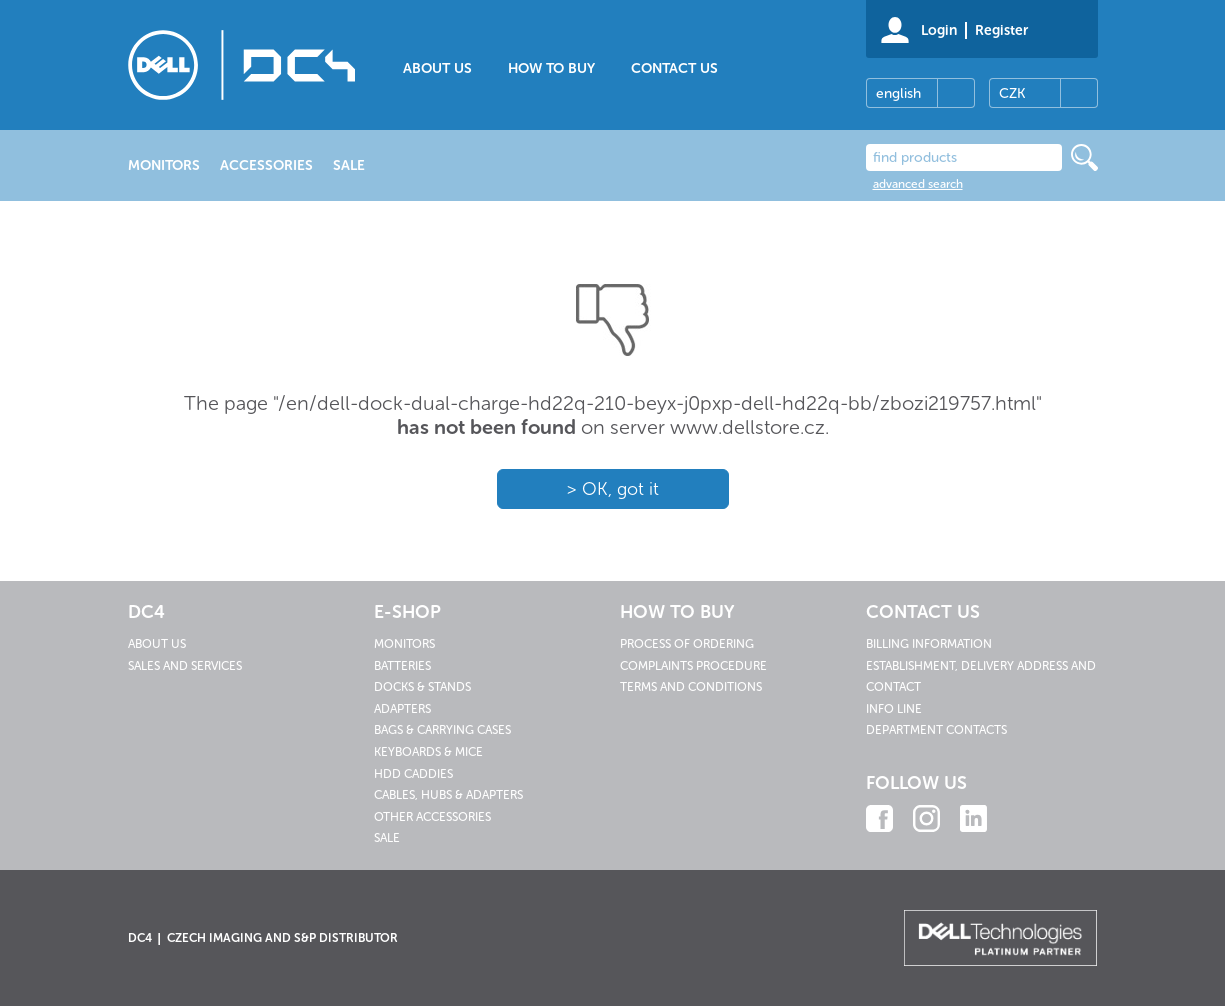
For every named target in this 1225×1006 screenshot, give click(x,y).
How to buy (551, 68)
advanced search (918, 184)
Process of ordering (687, 644)
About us (437, 68)
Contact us (674, 68)
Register (1001, 30)
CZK (1012, 93)
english (898, 93)
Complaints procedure (693, 666)
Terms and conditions (691, 687)
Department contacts (936, 730)
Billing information (929, 644)
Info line (894, 709)
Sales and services (185, 666)
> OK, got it (612, 489)
